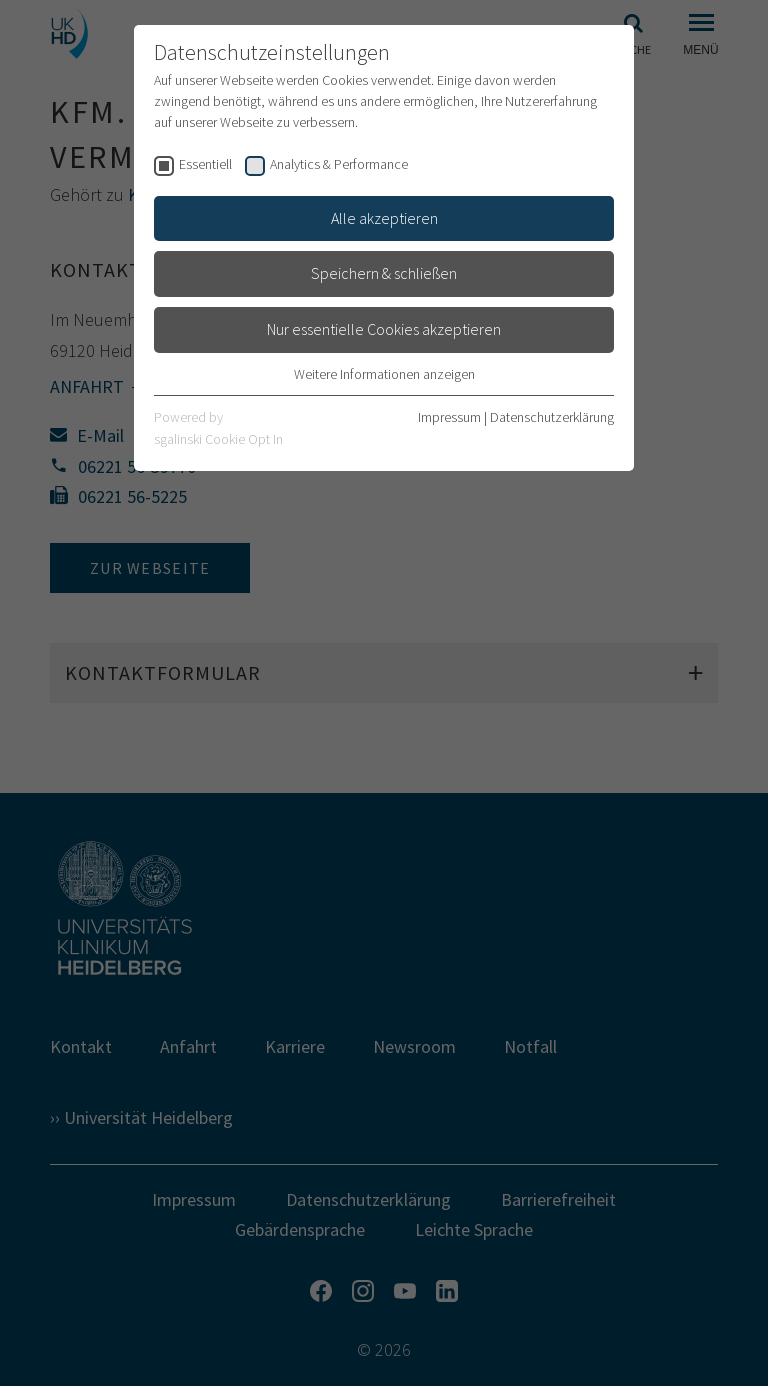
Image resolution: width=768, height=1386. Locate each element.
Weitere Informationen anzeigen (384, 374)
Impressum (449, 417)
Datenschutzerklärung (552, 417)
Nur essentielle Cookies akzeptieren (384, 329)
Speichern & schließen (384, 273)
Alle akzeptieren (384, 218)
